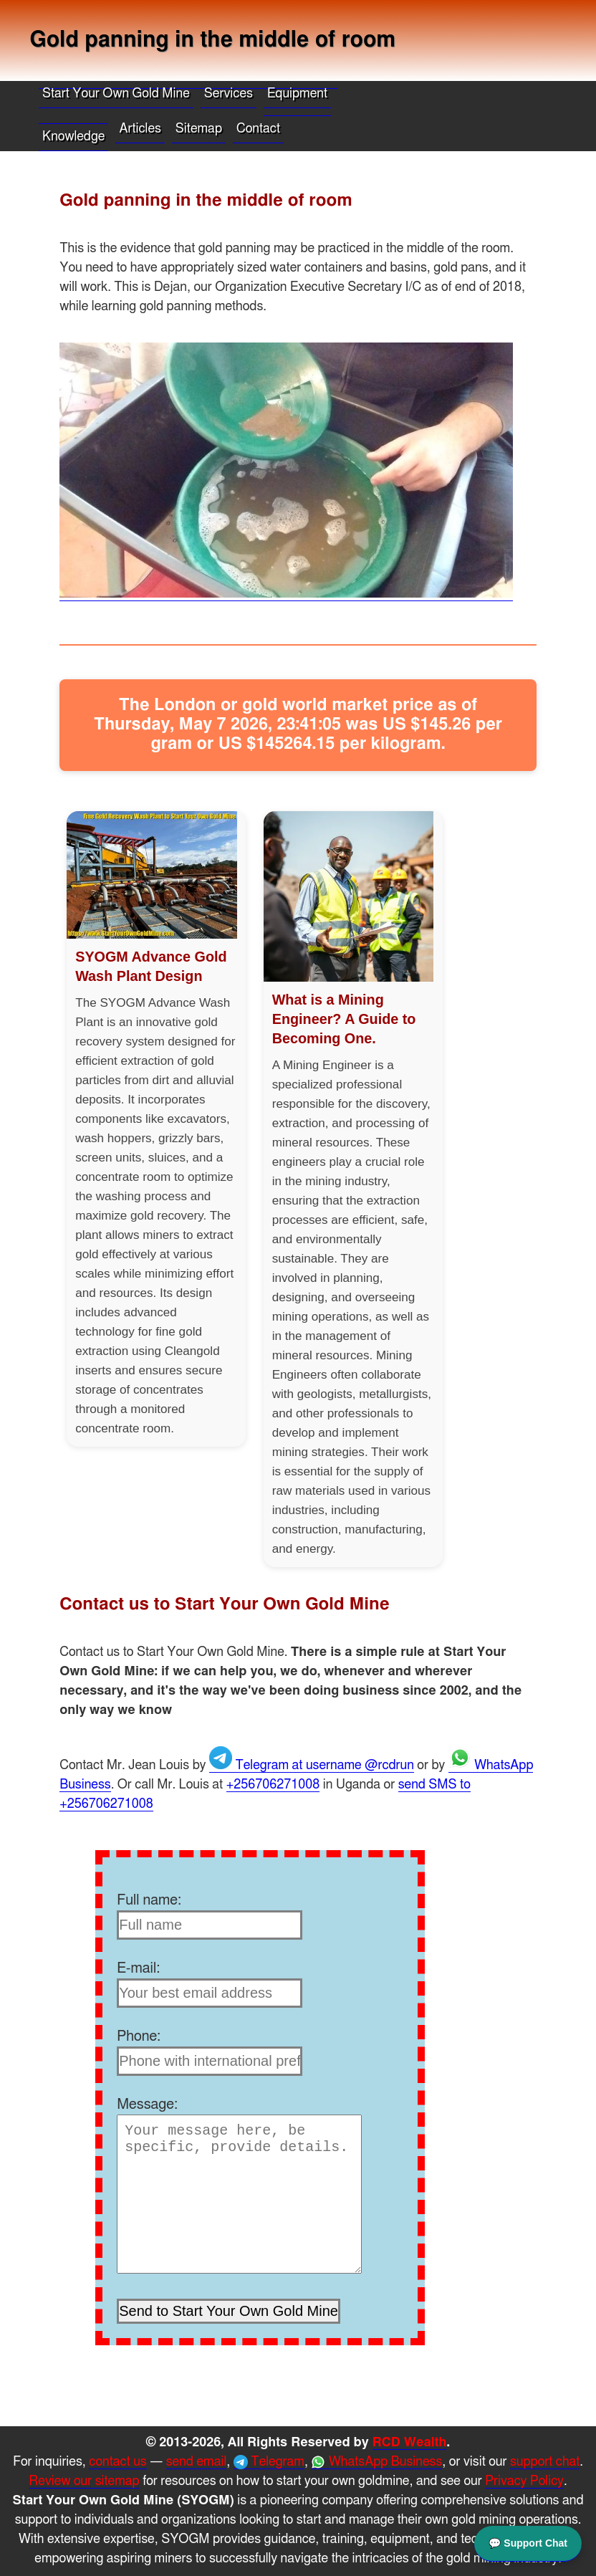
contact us (117, 2462)
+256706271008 (273, 1784)
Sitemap (199, 129)
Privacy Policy (524, 2481)
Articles (139, 129)
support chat (545, 2462)
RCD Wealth (409, 2442)
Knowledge (73, 136)
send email (196, 2462)
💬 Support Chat (528, 2542)
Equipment (297, 93)
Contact (258, 129)
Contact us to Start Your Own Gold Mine (224, 1604)
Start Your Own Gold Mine (116, 93)
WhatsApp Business (376, 2462)
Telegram (269, 2462)
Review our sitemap (84, 2481)
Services (228, 93)
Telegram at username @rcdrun (311, 1765)
